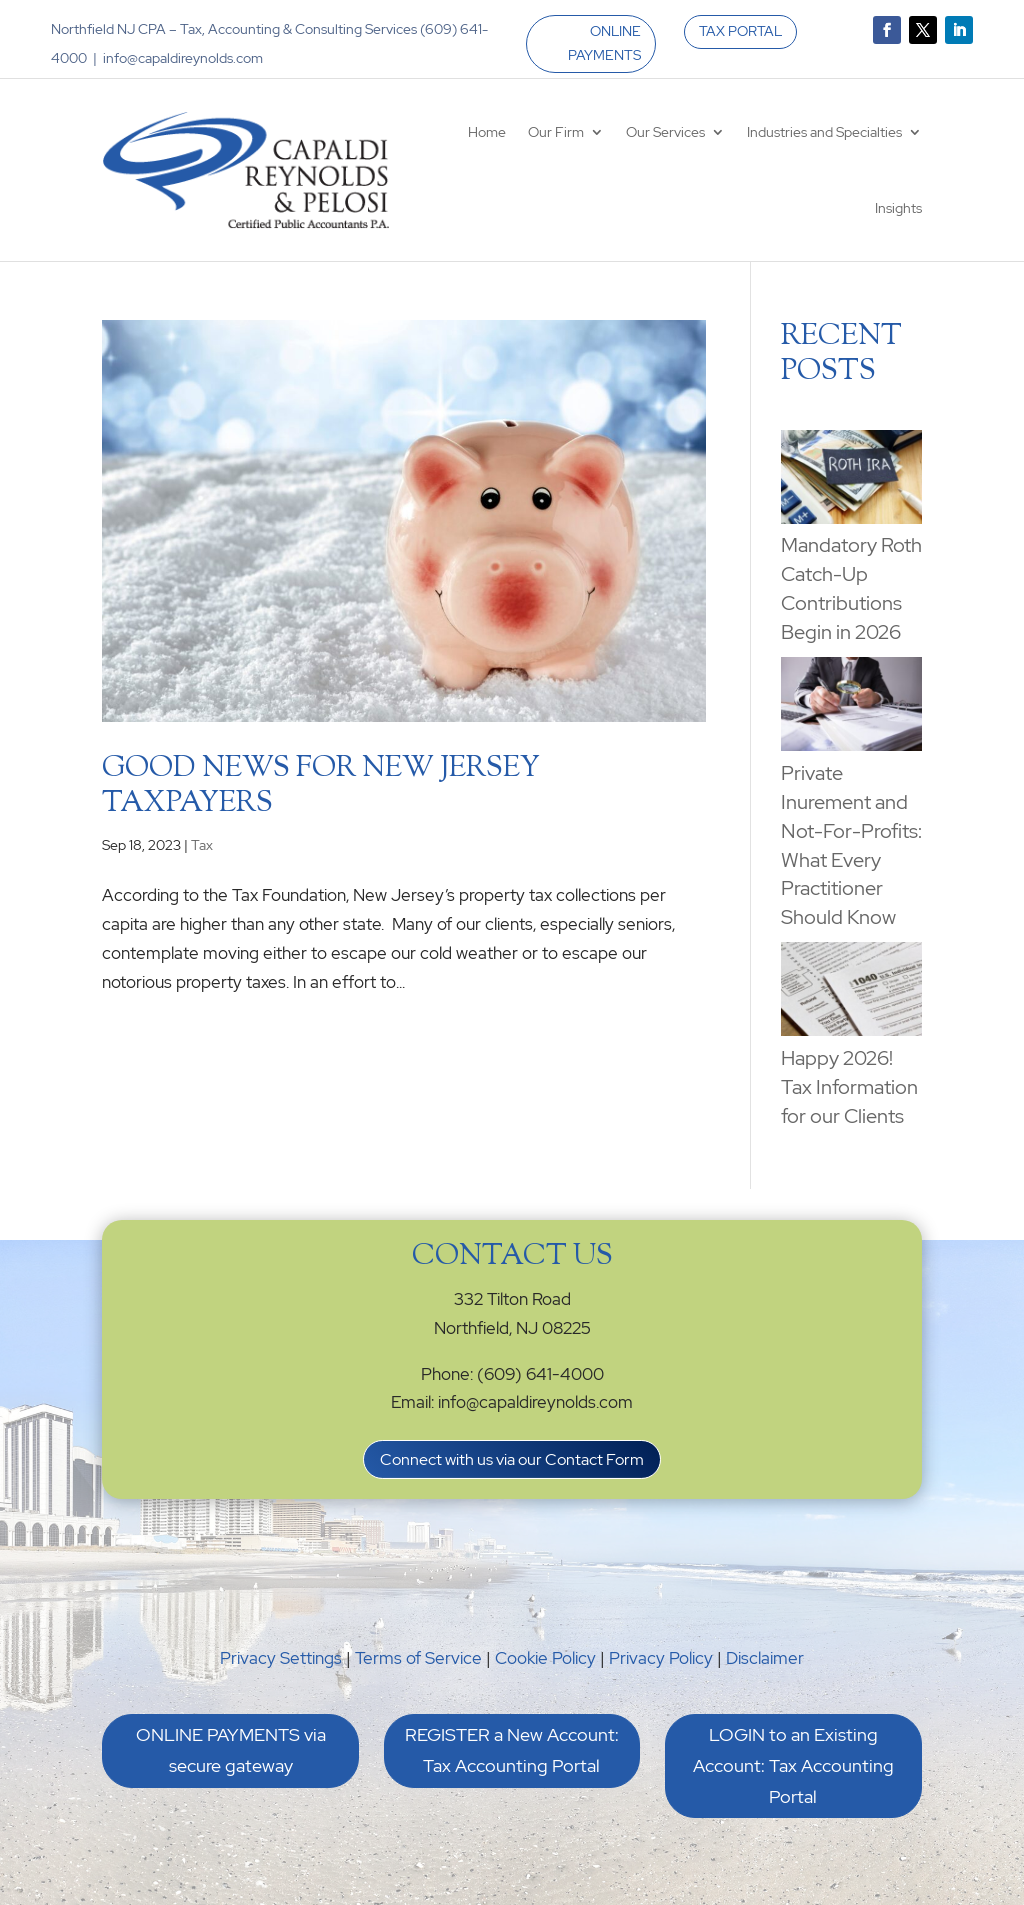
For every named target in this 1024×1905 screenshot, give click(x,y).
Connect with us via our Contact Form (512, 1459)
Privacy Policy (661, 1658)
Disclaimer (765, 1658)
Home (487, 132)
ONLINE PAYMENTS (604, 43)
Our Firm (556, 132)
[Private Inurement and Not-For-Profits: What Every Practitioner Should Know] (851, 708)
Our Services (665, 132)
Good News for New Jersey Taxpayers (321, 786)
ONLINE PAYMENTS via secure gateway (231, 1750)
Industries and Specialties (824, 132)
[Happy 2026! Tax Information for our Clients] (851, 993)
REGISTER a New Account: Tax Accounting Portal (512, 1750)
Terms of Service (418, 1658)
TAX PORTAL (740, 31)
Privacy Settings (281, 1658)
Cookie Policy (545, 1658)
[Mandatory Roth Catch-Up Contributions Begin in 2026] (851, 481)
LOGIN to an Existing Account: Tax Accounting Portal (793, 1765)
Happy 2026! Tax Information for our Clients (849, 1087)
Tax (202, 845)
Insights (898, 208)
